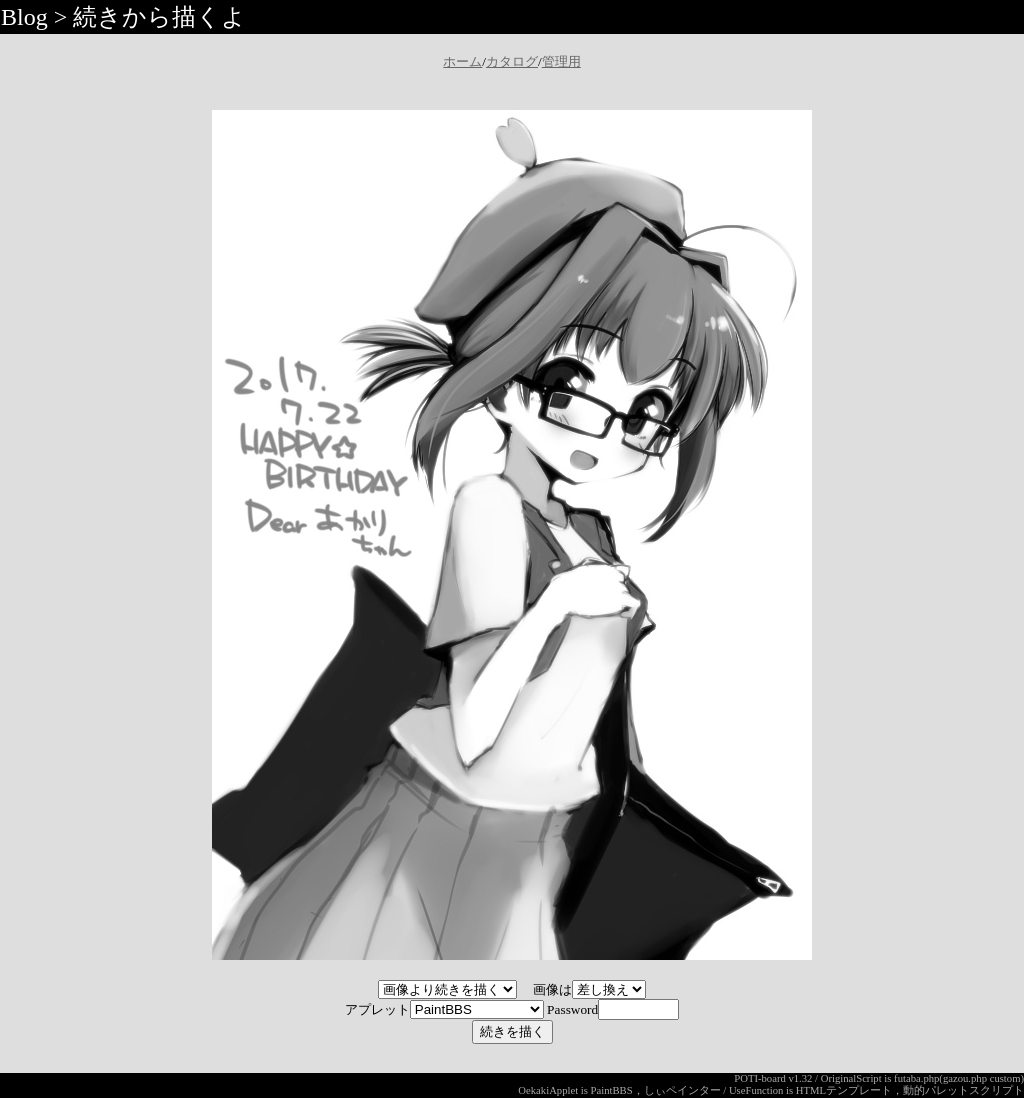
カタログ (512, 61)
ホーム (462, 61)
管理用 (561, 61)
